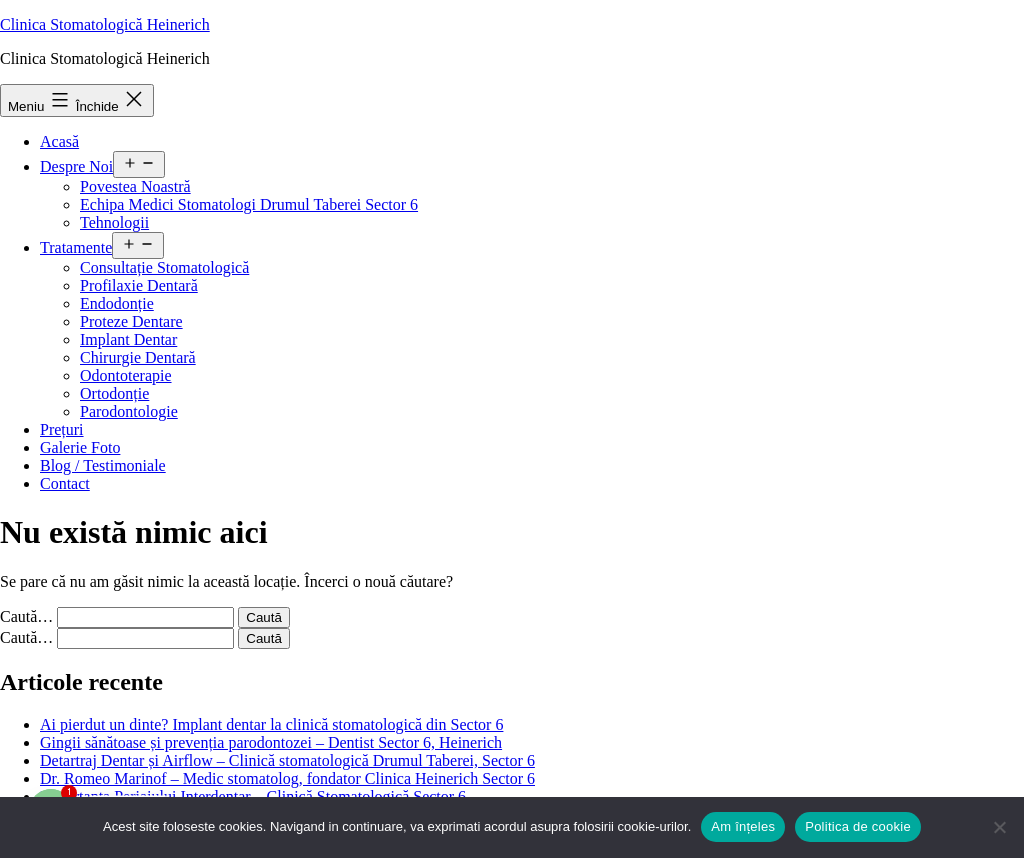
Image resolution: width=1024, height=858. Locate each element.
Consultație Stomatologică (164, 267)
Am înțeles (743, 826)
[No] (999, 827)
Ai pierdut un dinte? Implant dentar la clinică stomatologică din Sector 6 (271, 724)
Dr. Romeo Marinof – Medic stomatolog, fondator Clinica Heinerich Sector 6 (287, 778)
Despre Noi (76, 166)
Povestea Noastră (135, 186)
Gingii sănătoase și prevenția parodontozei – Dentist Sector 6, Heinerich (271, 742)
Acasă (59, 141)
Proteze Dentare (131, 321)
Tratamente (76, 247)
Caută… (26, 616)
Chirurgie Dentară (138, 357)
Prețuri (62, 429)
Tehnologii (114, 222)
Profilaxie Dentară (139, 285)
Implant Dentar (128, 339)
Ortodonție (114, 393)
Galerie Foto (80, 447)
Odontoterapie (126, 375)
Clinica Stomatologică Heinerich (105, 24)
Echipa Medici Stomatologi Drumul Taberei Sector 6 (249, 204)
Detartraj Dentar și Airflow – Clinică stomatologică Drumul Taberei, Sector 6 (287, 760)
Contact (65, 483)
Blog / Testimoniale (103, 465)
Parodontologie (129, 411)
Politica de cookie (858, 826)
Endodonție (117, 303)
